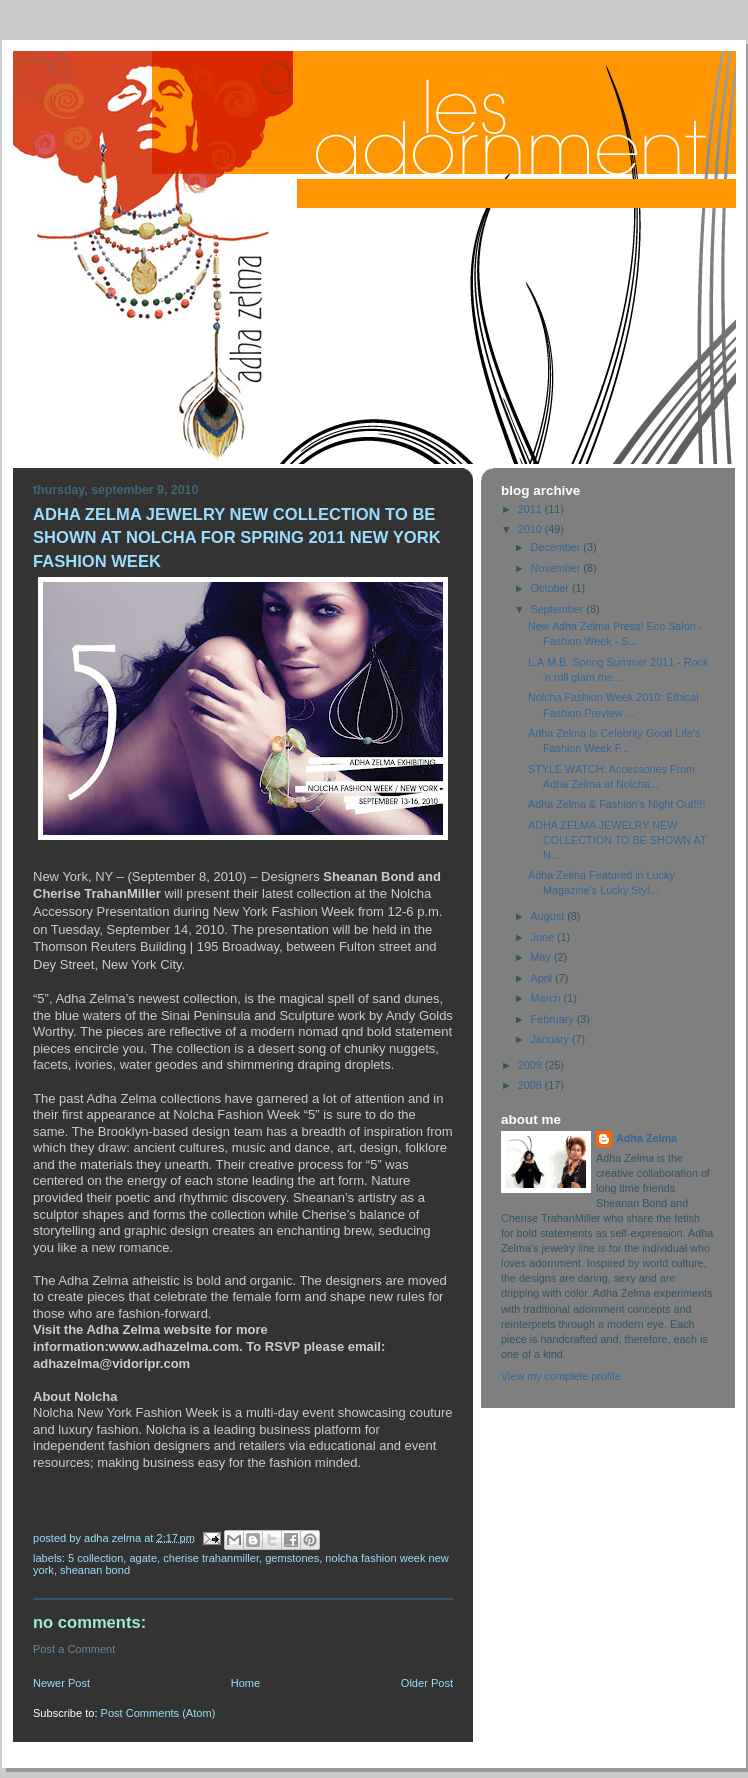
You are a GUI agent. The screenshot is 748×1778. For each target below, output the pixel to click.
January (551, 1039)
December (557, 547)
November (557, 568)
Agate (143, 1558)
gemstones (292, 1558)
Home (245, 1683)
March (547, 998)
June (544, 937)
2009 (531, 1065)
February (554, 1019)
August (549, 916)
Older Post (427, 1683)
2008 (531, 1085)
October (551, 588)
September (559, 609)
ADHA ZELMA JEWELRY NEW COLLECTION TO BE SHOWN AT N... (617, 840)
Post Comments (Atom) (158, 1713)
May (542, 957)
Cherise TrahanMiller (211, 1558)
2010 (531, 529)
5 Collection (95, 1558)
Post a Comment (74, 1649)
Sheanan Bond (95, 1570)
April (543, 978)
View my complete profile (561, 1376)
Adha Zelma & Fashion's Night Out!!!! (617, 804)
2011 (531, 509)
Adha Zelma (646, 1138)
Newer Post (61, 1683)
